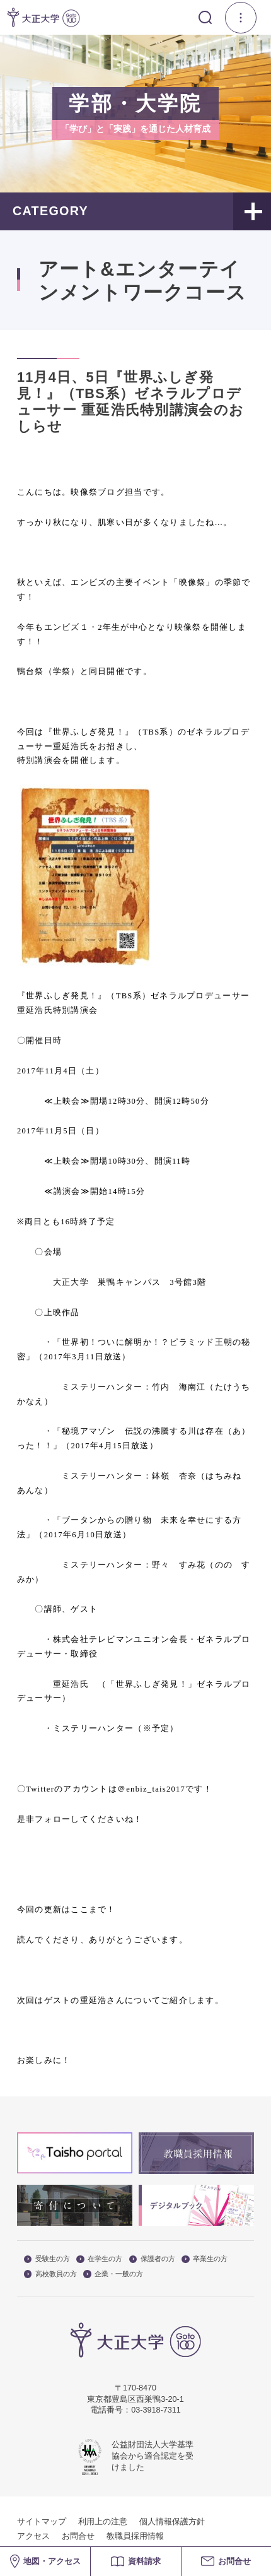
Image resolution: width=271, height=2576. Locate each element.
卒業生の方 (205, 2259)
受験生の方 (47, 2259)
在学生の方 (99, 2259)
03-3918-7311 (155, 2410)
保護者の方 (152, 2259)
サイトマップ (41, 2521)
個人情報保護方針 (172, 2521)
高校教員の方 (50, 2274)
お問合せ (78, 2536)
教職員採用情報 (135, 2536)
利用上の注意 (102, 2521)
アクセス (33, 2536)
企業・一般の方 (113, 2274)
